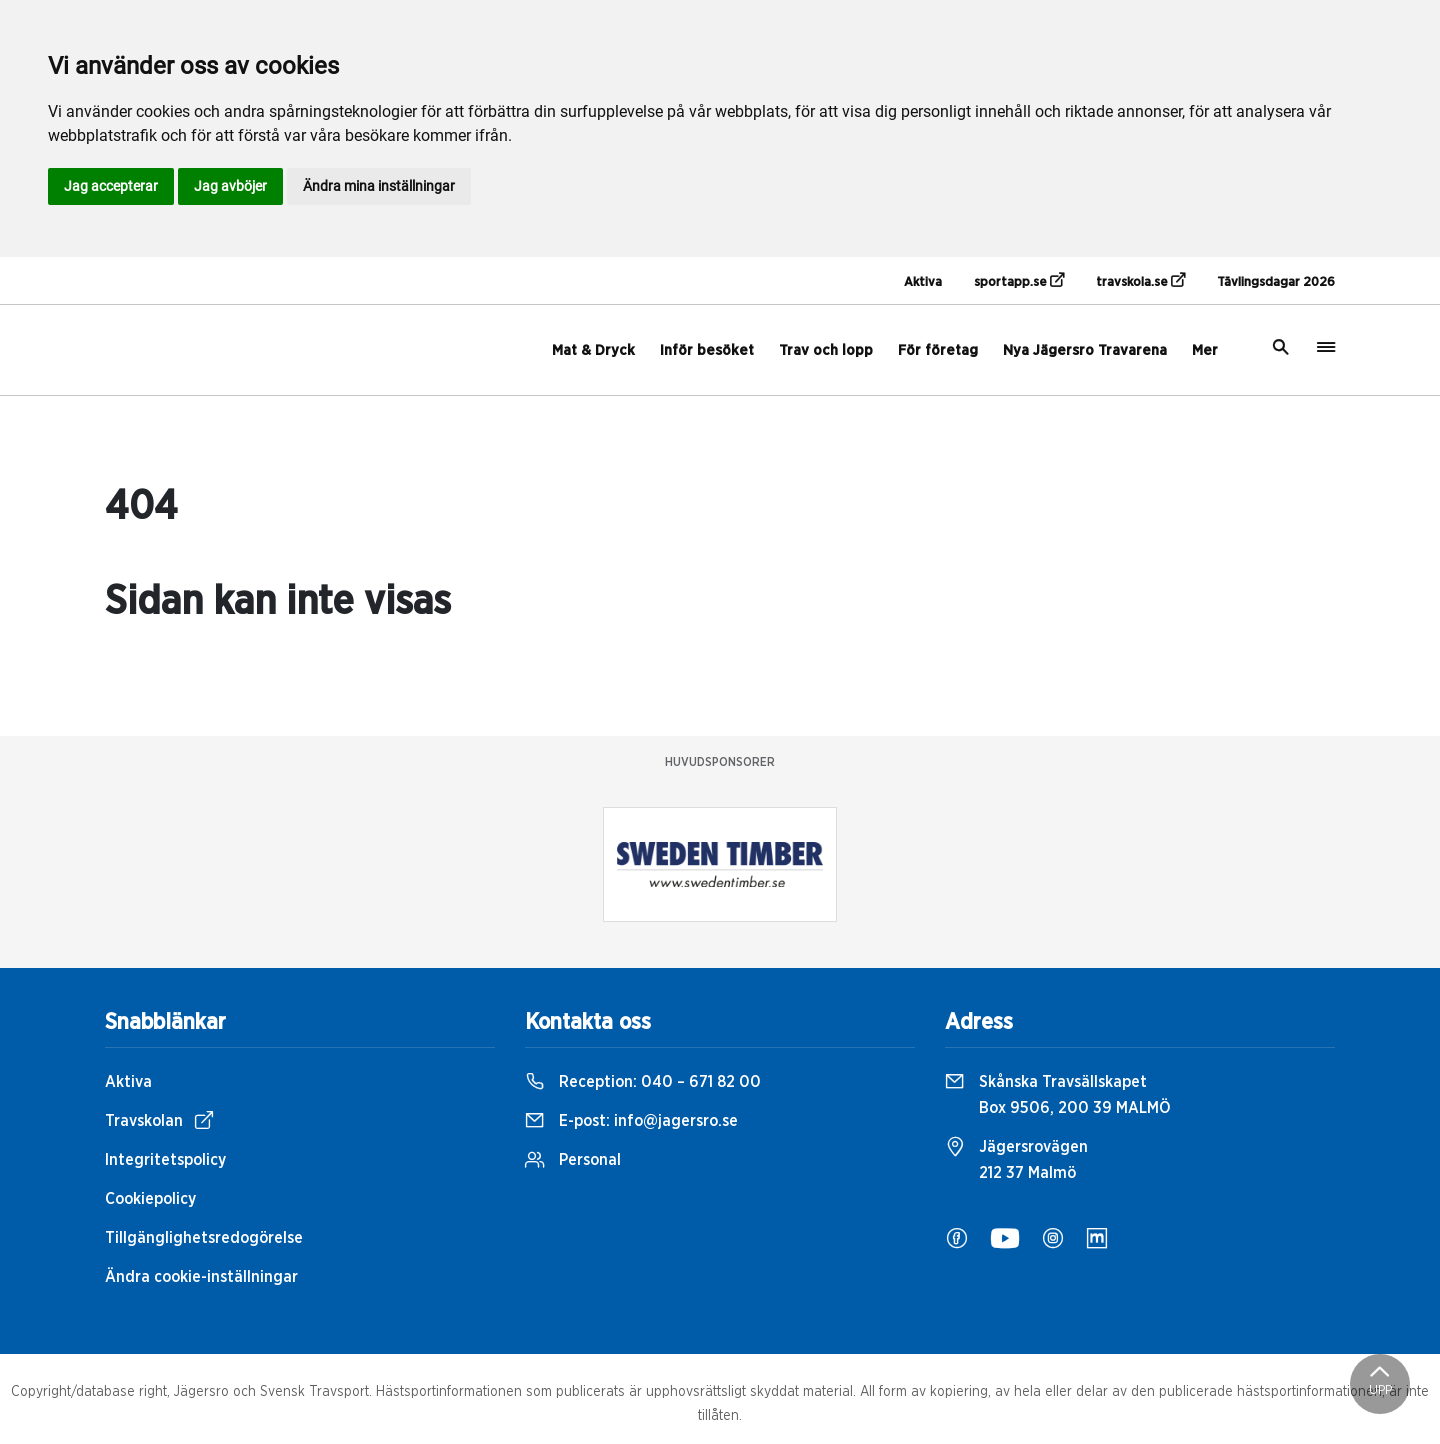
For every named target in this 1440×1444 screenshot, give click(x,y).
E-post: (631, 1121)
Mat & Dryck (593, 350)
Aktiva (923, 282)
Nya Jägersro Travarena (1085, 350)
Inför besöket (707, 350)
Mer (1205, 350)
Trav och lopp (826, 350)
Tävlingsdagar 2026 (1276, 282)
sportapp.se (1019, 281)
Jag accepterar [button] (111, 186)
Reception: (643, 1082)
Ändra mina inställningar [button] (379, 186)
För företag (938, 350)
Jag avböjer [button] (230, 186)
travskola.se (1140, 281)
